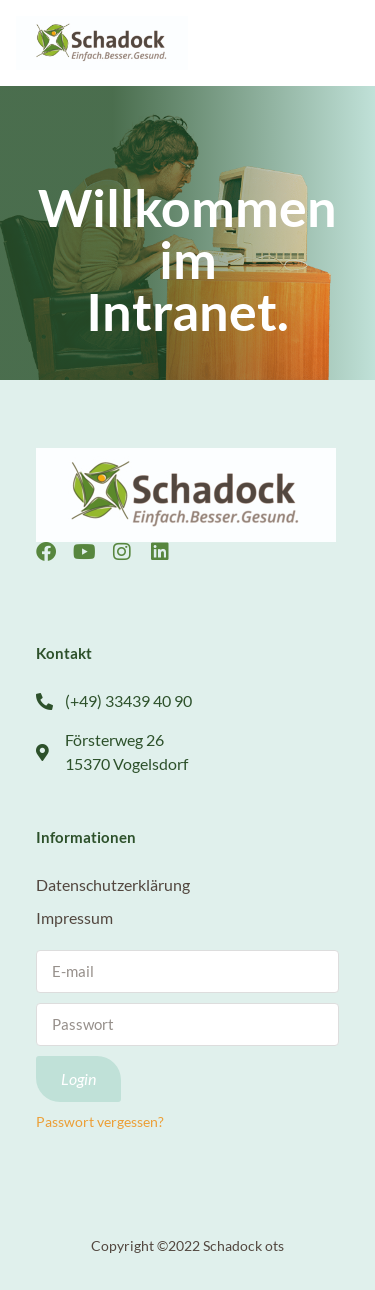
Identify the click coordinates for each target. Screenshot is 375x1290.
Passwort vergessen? (100, 1122)
